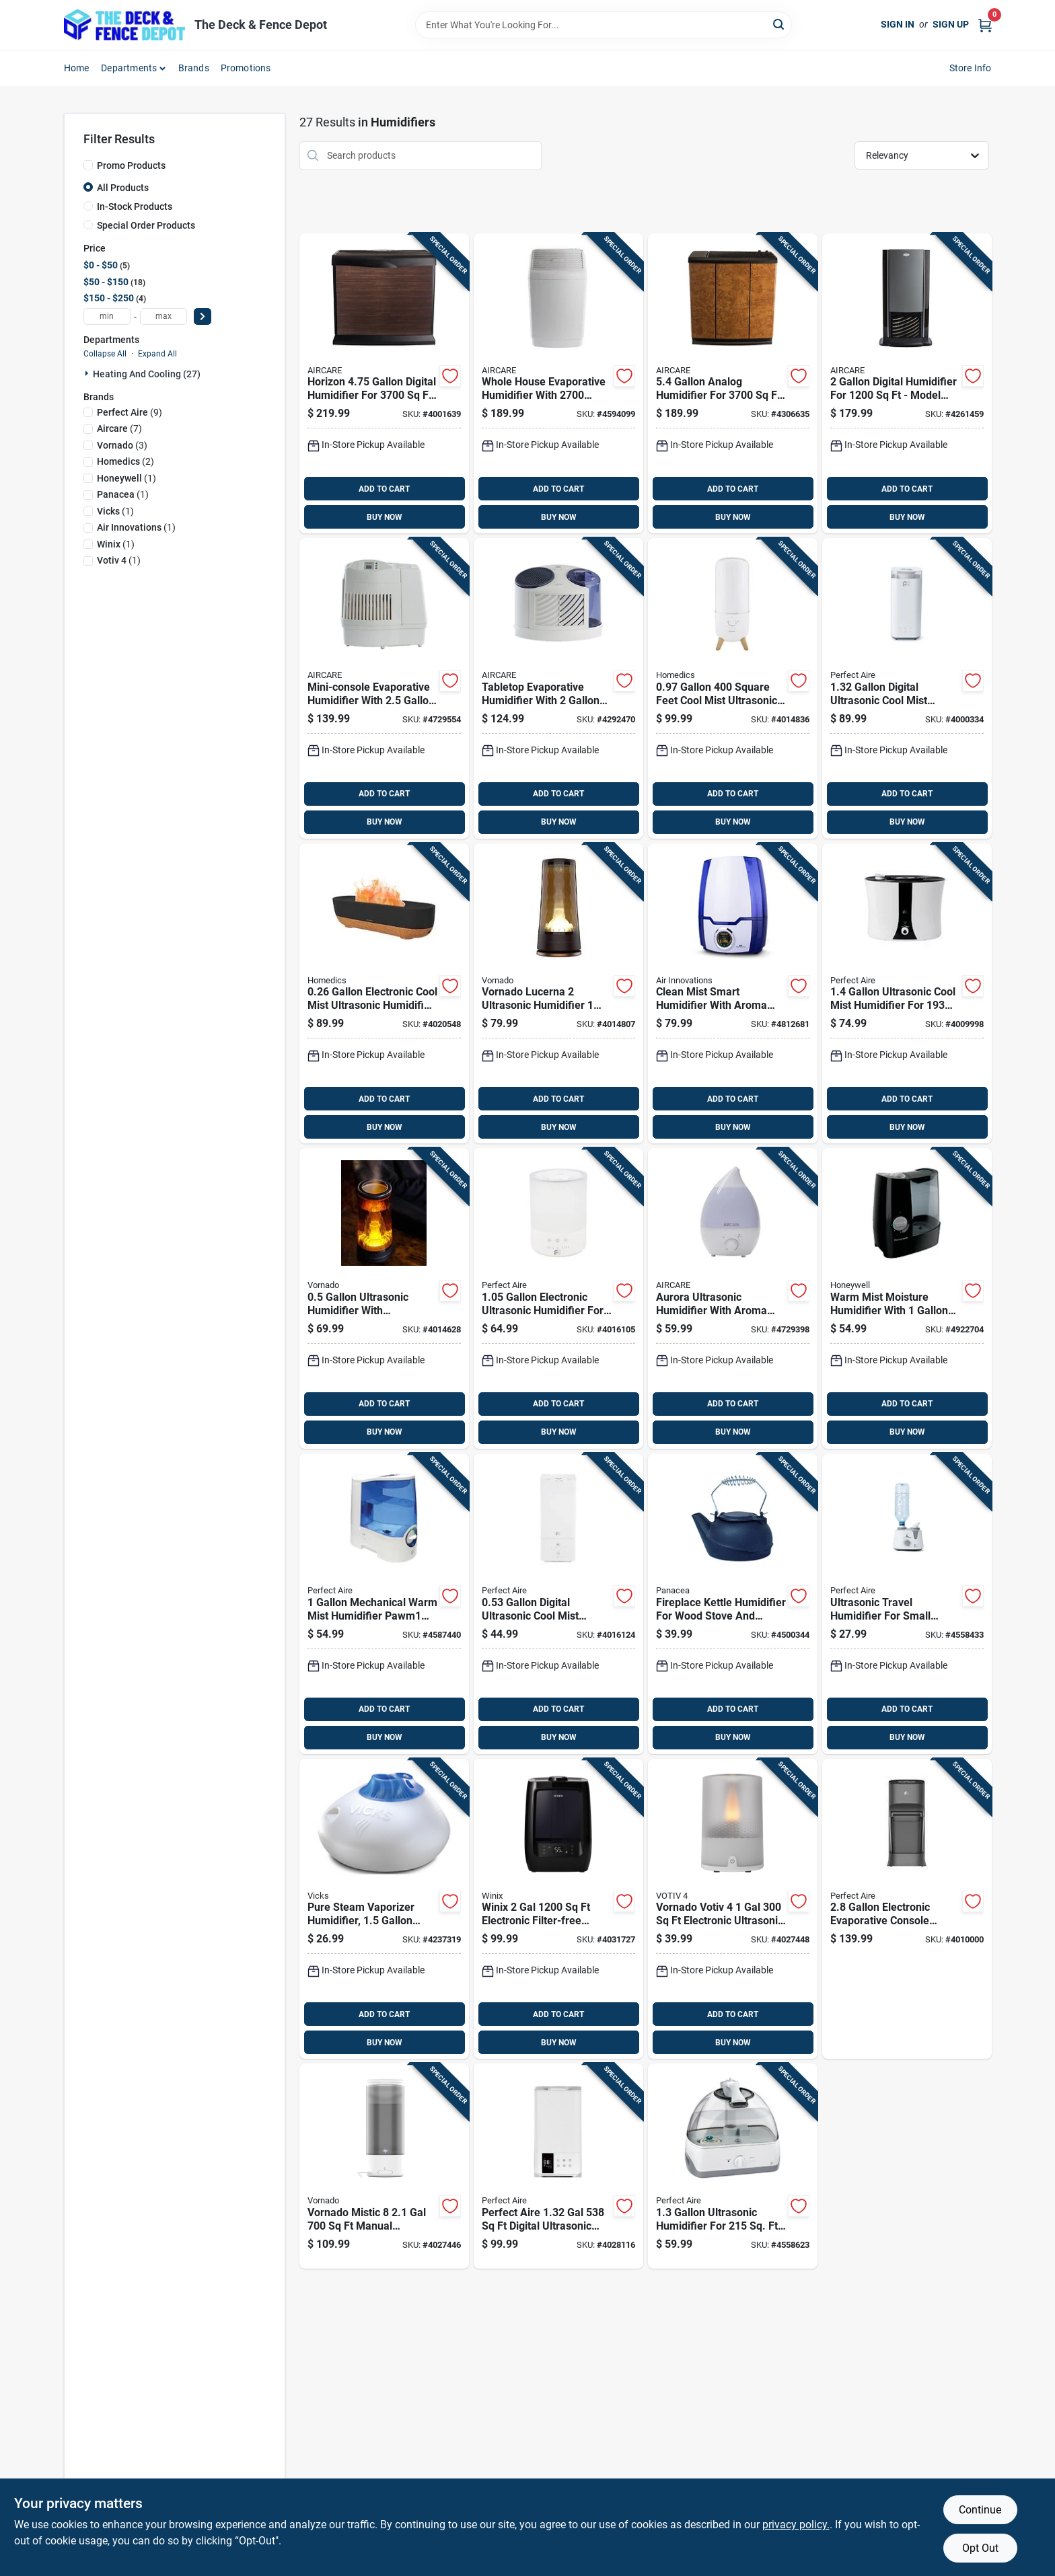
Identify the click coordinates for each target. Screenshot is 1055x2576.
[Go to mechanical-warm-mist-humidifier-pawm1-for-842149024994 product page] (384, 1603)
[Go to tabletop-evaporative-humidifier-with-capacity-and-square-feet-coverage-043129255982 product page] (558, 688)
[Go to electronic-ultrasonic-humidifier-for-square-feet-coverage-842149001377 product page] (558, 1298)
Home (76, 68)
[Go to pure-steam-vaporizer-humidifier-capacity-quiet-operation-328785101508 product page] (384, 1909)
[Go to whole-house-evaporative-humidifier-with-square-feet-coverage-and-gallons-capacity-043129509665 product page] (558, 383)
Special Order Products (146, 225)
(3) (122, 445)
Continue (980, 2509)
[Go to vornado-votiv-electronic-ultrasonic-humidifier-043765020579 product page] (732, 1909)
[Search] (779, 24)
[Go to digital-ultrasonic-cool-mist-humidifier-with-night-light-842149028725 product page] (907, 688)
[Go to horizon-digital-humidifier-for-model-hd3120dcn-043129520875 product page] (384, 383)
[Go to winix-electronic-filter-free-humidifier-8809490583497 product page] (558, 1909)
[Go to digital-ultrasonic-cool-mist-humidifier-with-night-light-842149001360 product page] (558, 1603)
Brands (193, 68)
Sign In (897, 24)
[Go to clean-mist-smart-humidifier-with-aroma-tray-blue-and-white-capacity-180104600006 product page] (732, 993)
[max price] (163, 316)
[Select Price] (202, 316)
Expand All (157, 353)
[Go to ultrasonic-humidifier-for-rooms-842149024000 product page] (732, 2166)
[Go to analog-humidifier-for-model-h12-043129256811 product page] (732, 383)
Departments (129, 68)
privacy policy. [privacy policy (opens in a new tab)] (796, 2524)
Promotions (246, 68)
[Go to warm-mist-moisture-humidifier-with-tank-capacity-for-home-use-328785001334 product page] (907, 1298)
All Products (123, 187)
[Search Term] (603, 24)
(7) (119, 428)
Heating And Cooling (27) (147, 374)
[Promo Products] (88, 164)
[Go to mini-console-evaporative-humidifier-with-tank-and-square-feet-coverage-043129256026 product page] (384, 688)
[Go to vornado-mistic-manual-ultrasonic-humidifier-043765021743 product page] (384, 2166)
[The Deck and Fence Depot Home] (124, 24)
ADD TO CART (384, 489)
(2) (125, 461)
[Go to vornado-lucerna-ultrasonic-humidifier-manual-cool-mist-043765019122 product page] (558, 993)
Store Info (970, 68)
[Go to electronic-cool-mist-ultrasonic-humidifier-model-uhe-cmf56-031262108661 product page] (384, 993)
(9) (129, 412)
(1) (126, 478)
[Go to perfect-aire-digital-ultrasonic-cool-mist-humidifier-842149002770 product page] (558, 2166)
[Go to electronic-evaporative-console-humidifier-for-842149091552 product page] (907, 1909)
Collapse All (104, 353)
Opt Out (980, 2548)
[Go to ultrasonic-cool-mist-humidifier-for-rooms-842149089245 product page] (907, 993)
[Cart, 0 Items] (985, 24)
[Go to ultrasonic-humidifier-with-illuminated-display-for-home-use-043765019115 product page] (384, 1298)
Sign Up (951, 24)
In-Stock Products (134, 206)
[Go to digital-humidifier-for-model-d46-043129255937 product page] (907, 383)
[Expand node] (88, 373)
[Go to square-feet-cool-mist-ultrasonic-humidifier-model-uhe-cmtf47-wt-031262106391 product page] (732, 688)
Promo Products (131, 165)
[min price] (107, 316)
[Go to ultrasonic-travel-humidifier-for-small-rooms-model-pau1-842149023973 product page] (907, 1603)
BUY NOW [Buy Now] (384, 517)
